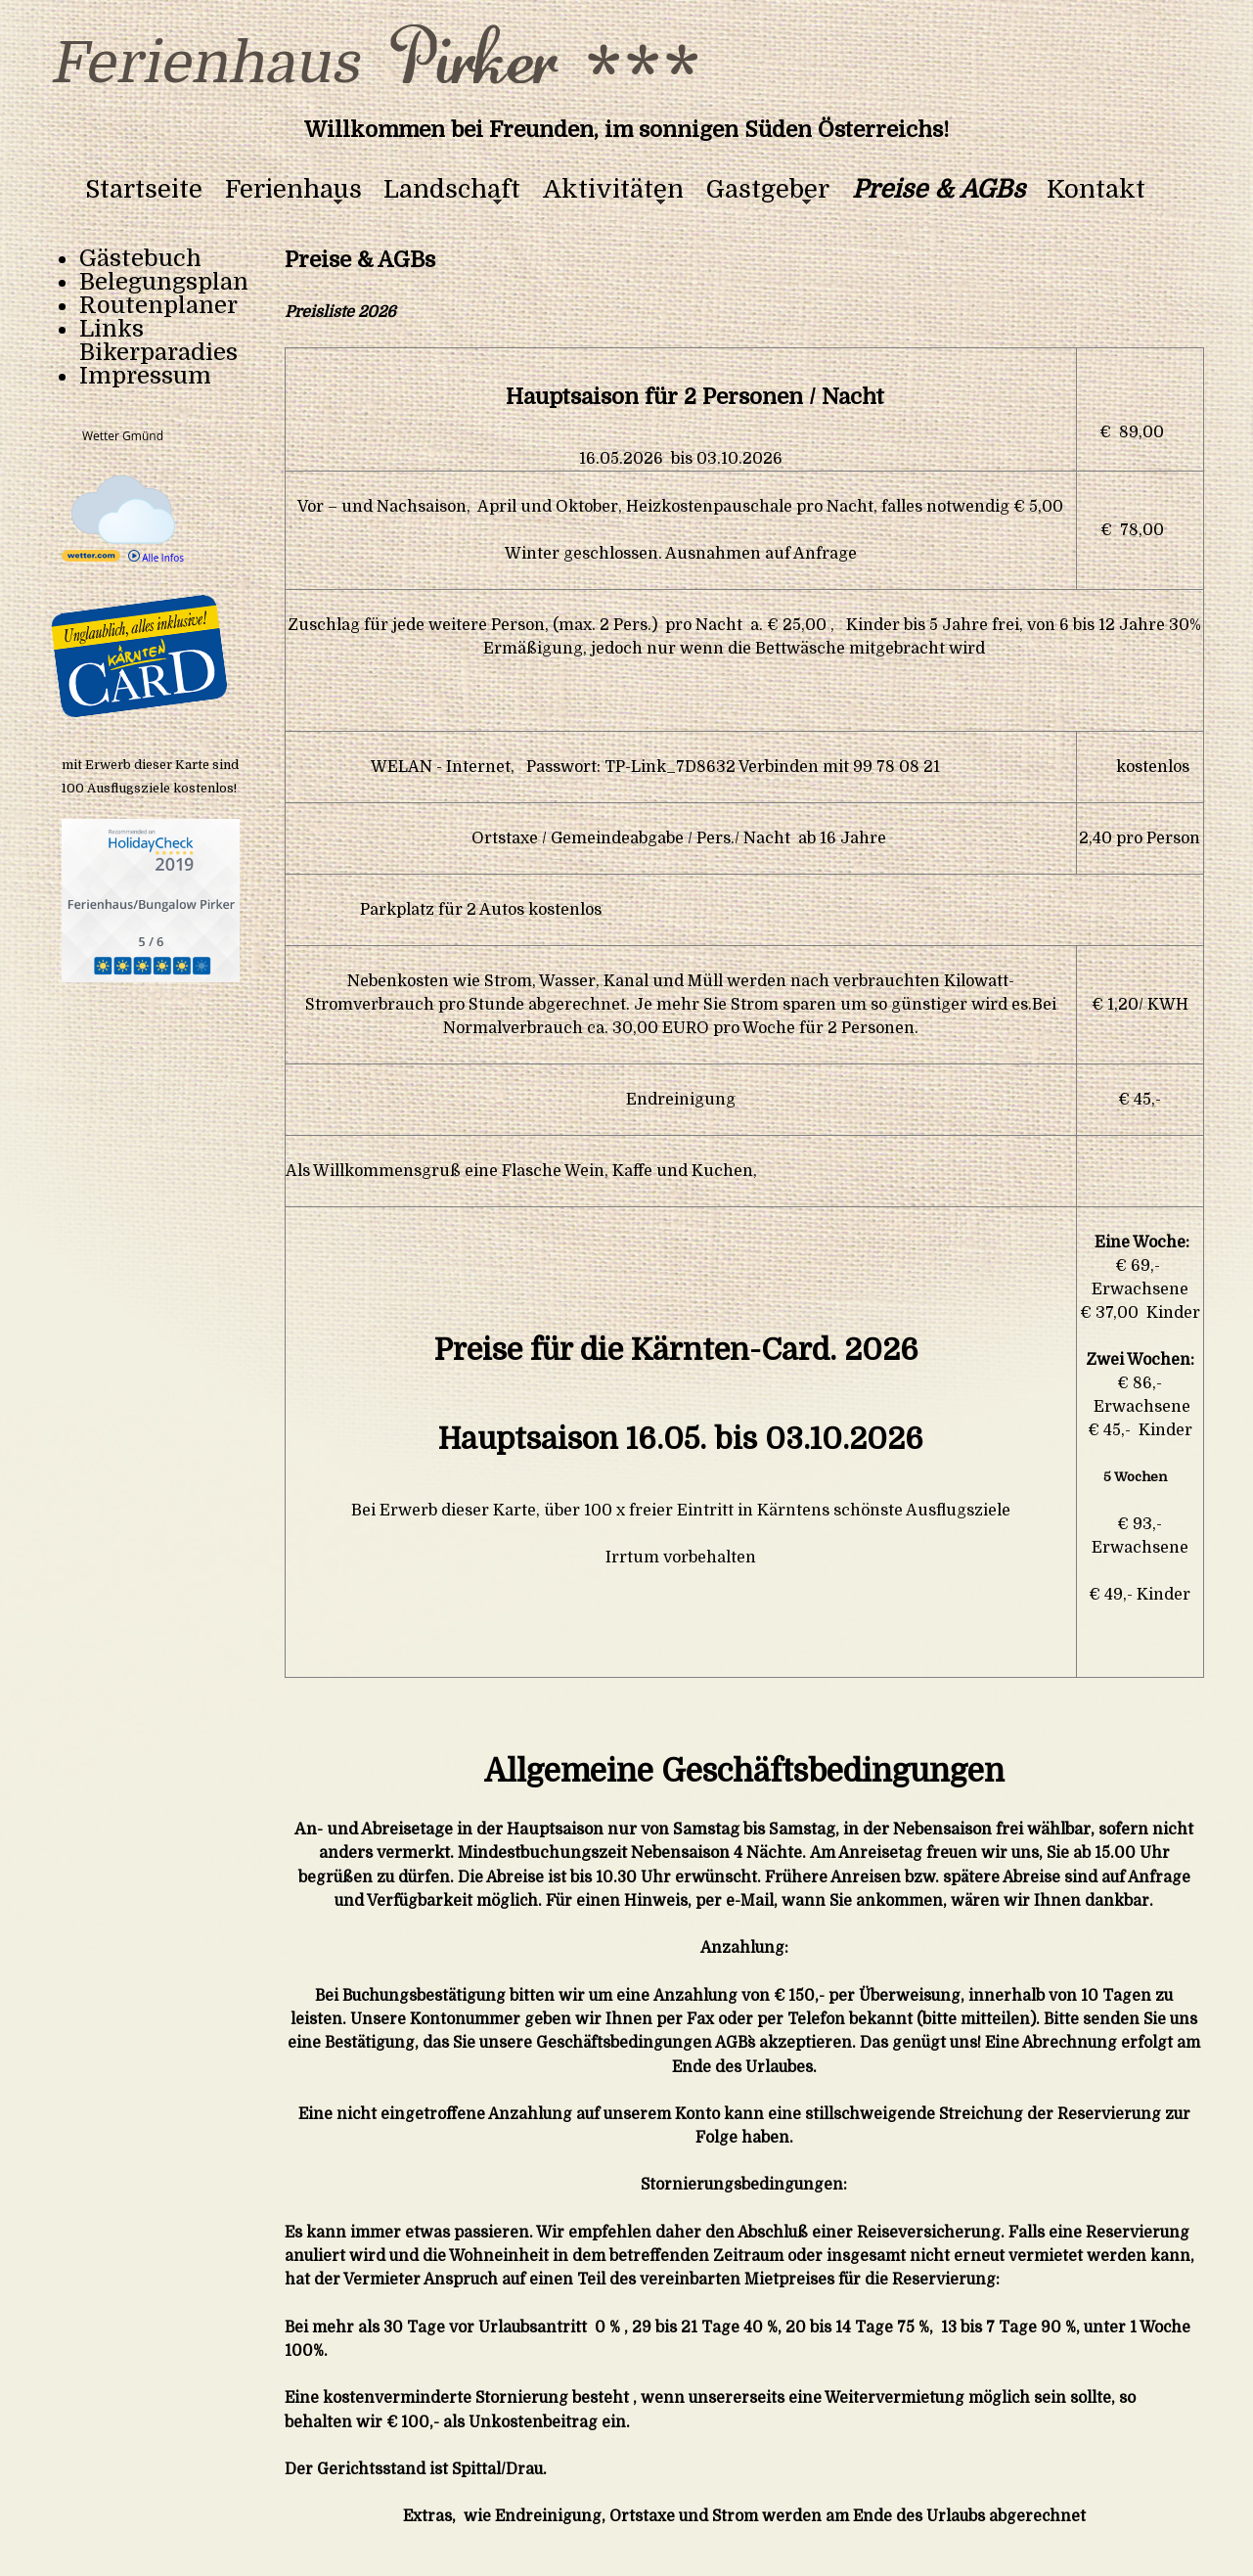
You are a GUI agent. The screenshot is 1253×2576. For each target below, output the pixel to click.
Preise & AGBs (938, 190)
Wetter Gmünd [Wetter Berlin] (122, 436)
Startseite (143, 190)
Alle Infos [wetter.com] (156, 558)
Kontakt (1096, 190)
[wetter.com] (91, 558)
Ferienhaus (293, 190)
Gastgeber (767, 190)
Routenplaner (158, 305)
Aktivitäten (613, 190)
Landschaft (451, 190)
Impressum (145, 375)
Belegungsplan (163, 281)
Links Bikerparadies (158, 340)
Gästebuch (140, 258)
